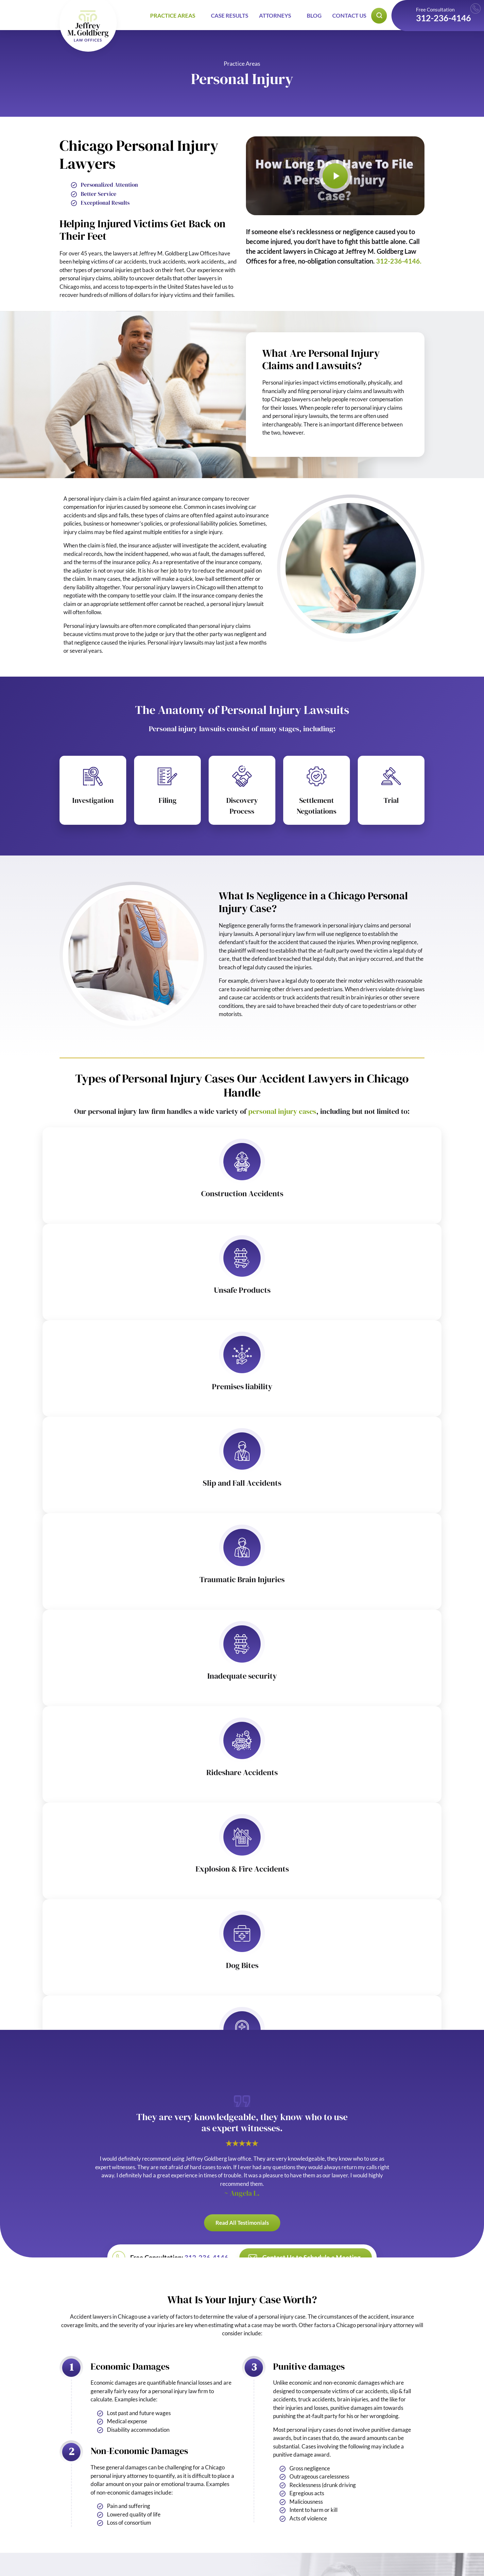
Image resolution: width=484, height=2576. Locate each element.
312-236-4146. (399, 261)
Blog (314, 15)
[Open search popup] (379, 16)
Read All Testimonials (242, 2222)
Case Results (229, 15)
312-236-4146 (443, 18)
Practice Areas (172, 15)
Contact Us (349, 15)
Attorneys (275, 15)
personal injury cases (282, 1111)
